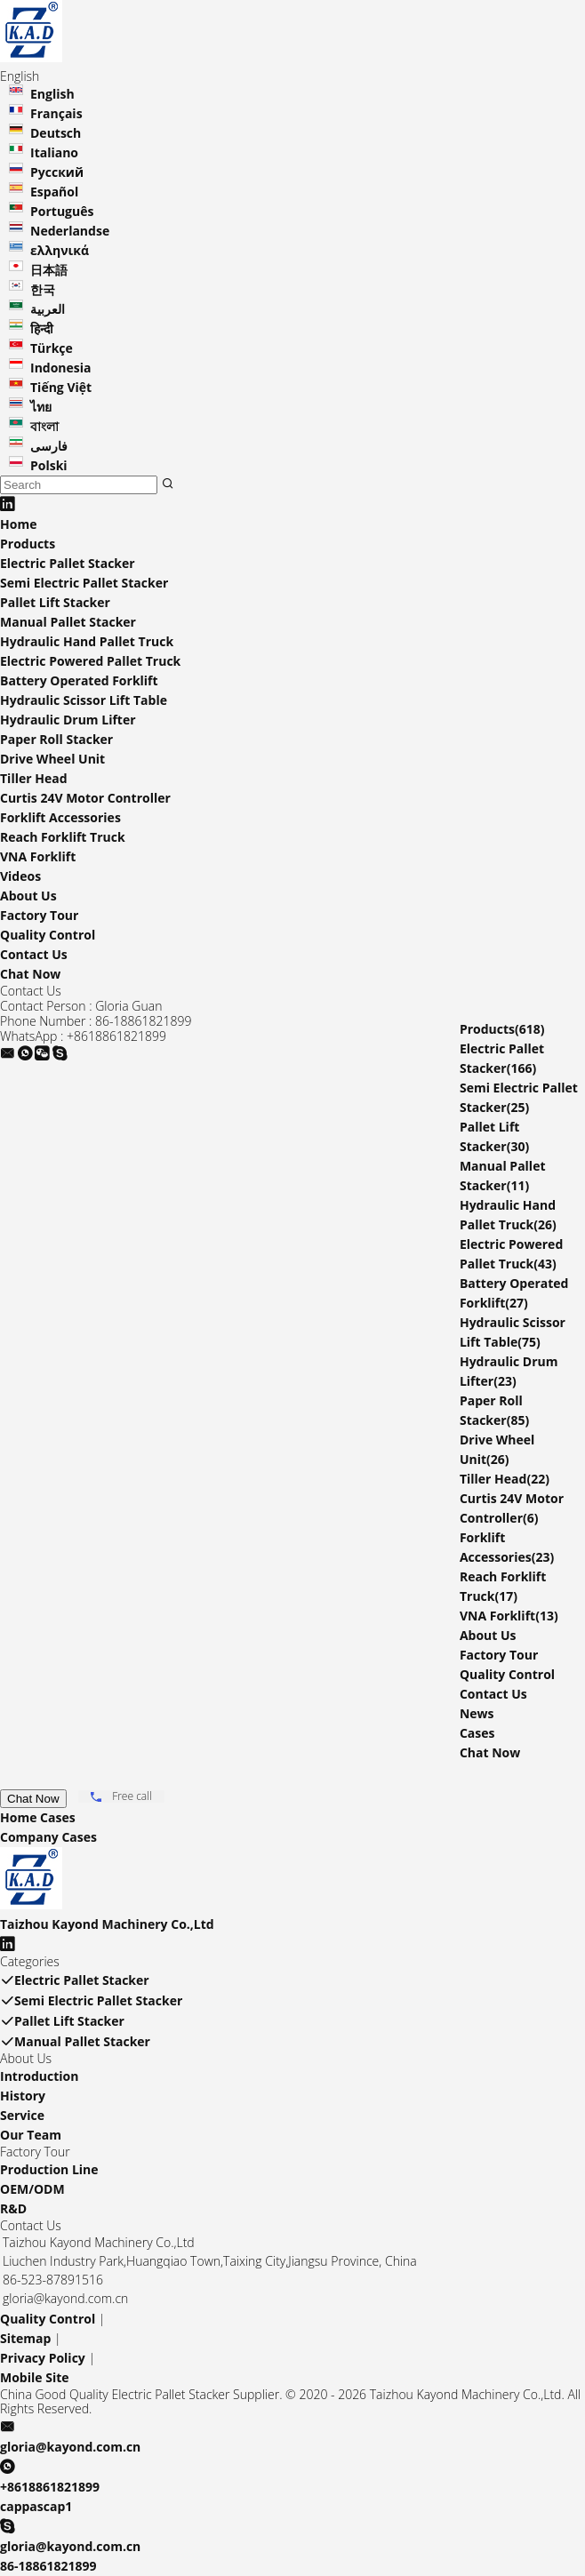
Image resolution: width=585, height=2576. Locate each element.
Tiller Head (34, 778)
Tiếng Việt (61, 387)
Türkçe (51, 348)
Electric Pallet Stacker (67, 563)
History (22, 2095)
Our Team (30, 2134)
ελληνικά (59, 250)
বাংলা (44, 426)
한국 (42, 289)
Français (56, 113)
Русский (57, 172)
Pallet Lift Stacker (55, 602)
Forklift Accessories (60, 817)
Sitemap (25, 2338)
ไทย (41, 406)
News (477, 1713)
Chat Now (30, 973)
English (52, 93)
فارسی (49, 445)
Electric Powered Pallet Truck (90, 660)
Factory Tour (39, 915)
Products (27, 543)
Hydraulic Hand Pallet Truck (86, 641)
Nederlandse (69, 230)
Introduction (39, 2076)
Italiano (54, 152)
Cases (477, 1732)
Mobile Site (34, 2377)
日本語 (49, 269)
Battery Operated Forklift (79, 680)
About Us (28, 895)
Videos (20, 876)
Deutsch (55, 132)
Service (22, 2115)
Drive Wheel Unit (52, 758)
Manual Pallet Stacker (68, 621)
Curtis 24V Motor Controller (85, 797)
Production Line (49, 2169)
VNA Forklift (38, 856)
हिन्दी (41, 328)
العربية (47, 308)
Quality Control (47, 934)
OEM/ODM (32, 2188)
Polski (49, 465)
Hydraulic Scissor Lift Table (83, 700)
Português (61, 211)
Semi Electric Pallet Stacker (84, 582)
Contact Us (34, 954)
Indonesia (61, 367)
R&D (13, 2208)
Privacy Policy (42, 2357)
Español (54, 191)
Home (18, 524)
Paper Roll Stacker (56, 739)
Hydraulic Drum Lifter (68, 719)
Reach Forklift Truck (62, 836)
